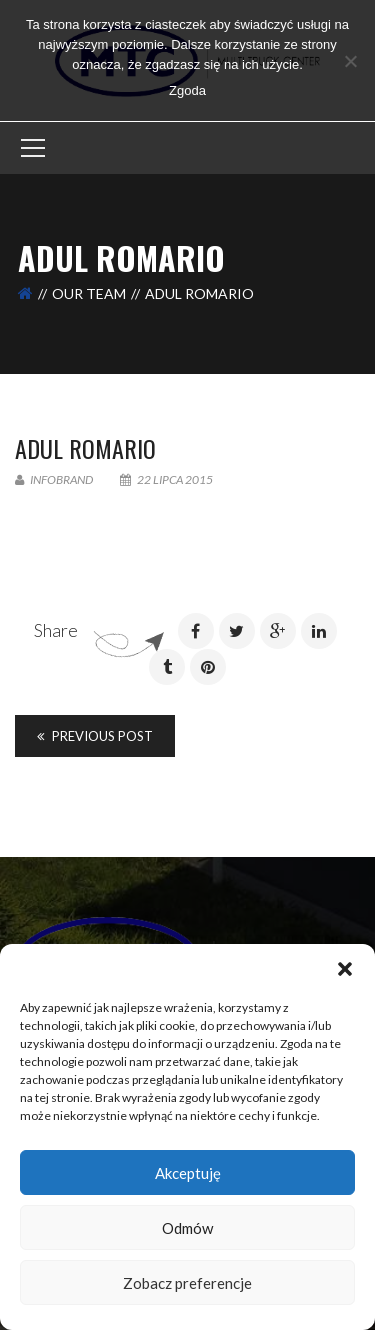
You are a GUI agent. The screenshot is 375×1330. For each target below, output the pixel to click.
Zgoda (187, 90)
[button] (345, 969)
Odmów (187, 1228)
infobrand (54, 479)
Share (56, 630)
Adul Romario (85, 448)
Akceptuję (188, 1173)
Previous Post (95, 736)
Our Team (89, 293)
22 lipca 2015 (166, 479)
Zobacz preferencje (187, 1283)
